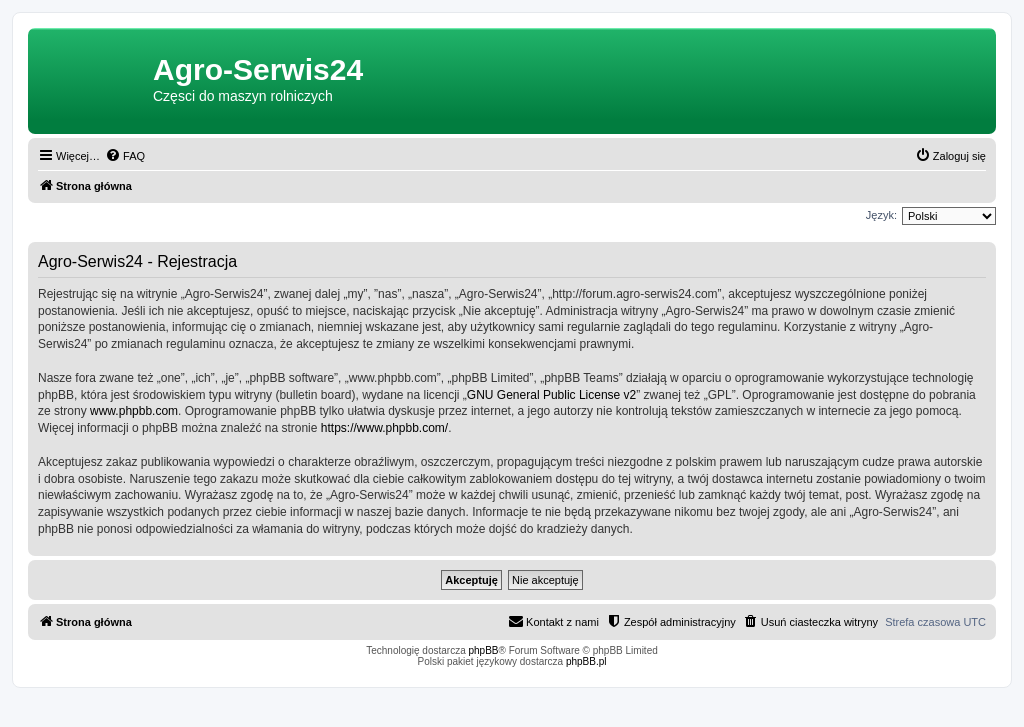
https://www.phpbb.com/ (384, 428)
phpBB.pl (586, 661)
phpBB (484, 650)
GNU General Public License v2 (551, 395)
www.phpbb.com (134, 411)
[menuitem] (125, 156)
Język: (881, 215)
